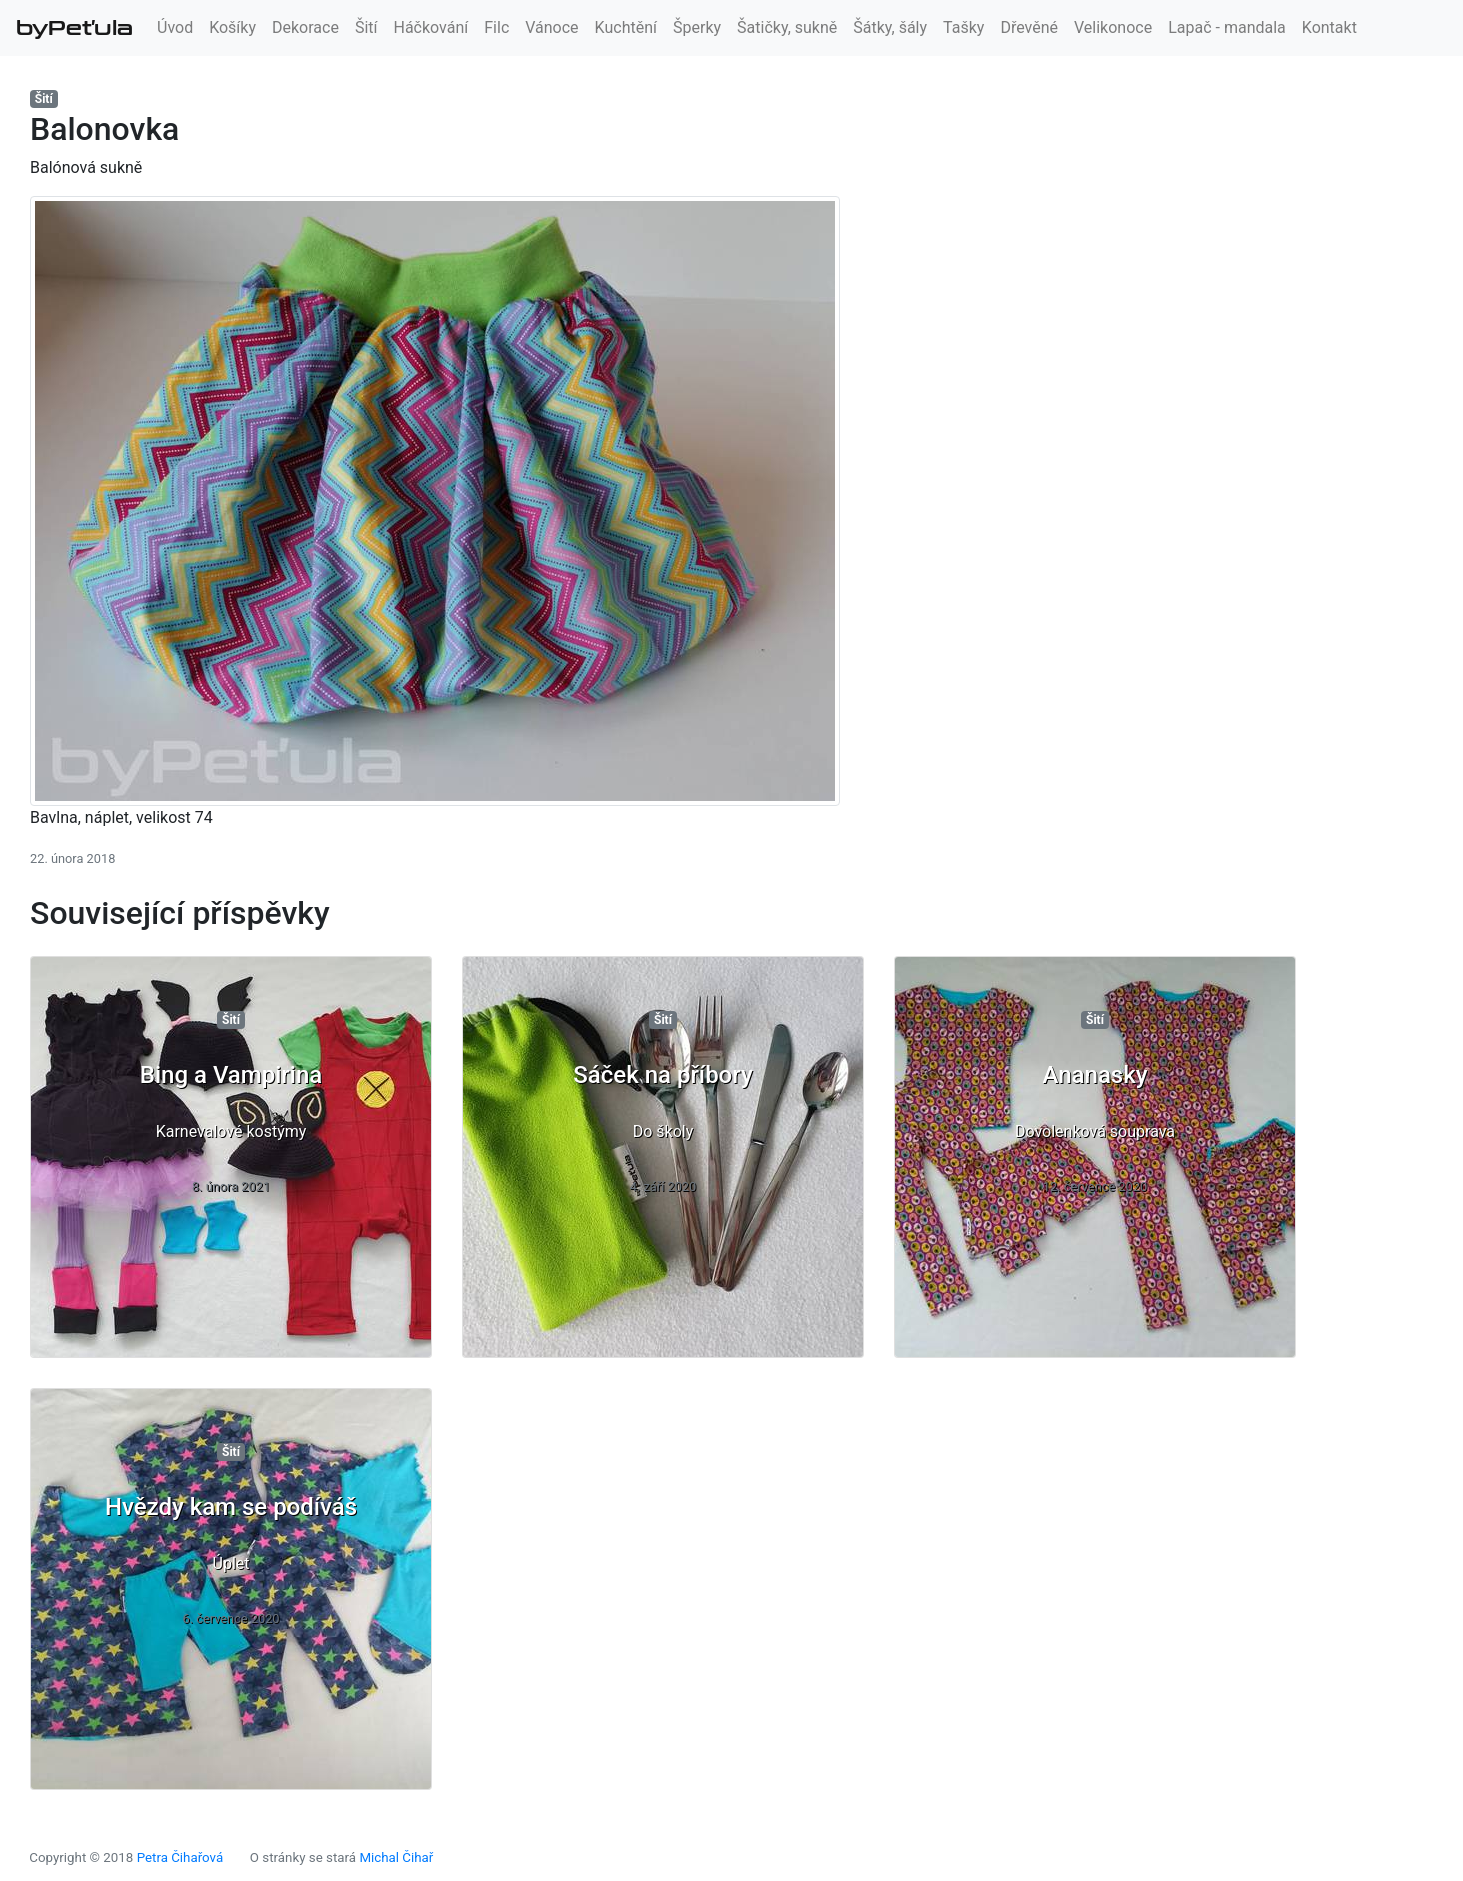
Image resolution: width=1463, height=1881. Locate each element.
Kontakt (1329, 27)
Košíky (232, 27)
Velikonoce (1113, 27)
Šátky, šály (890, 27)
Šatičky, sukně (787, 27)
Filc (496, 27)
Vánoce (551, 27)
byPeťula (74, 28)
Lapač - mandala (1227, 27)
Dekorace (305, 27)
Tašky (963, 27)
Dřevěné (1029, 27)
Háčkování (431, 27)
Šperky (697, 27)
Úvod (175, 27)
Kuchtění (626, 27)
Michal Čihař (396, 1857)
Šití (366, 27)
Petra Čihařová (180, 1857)
